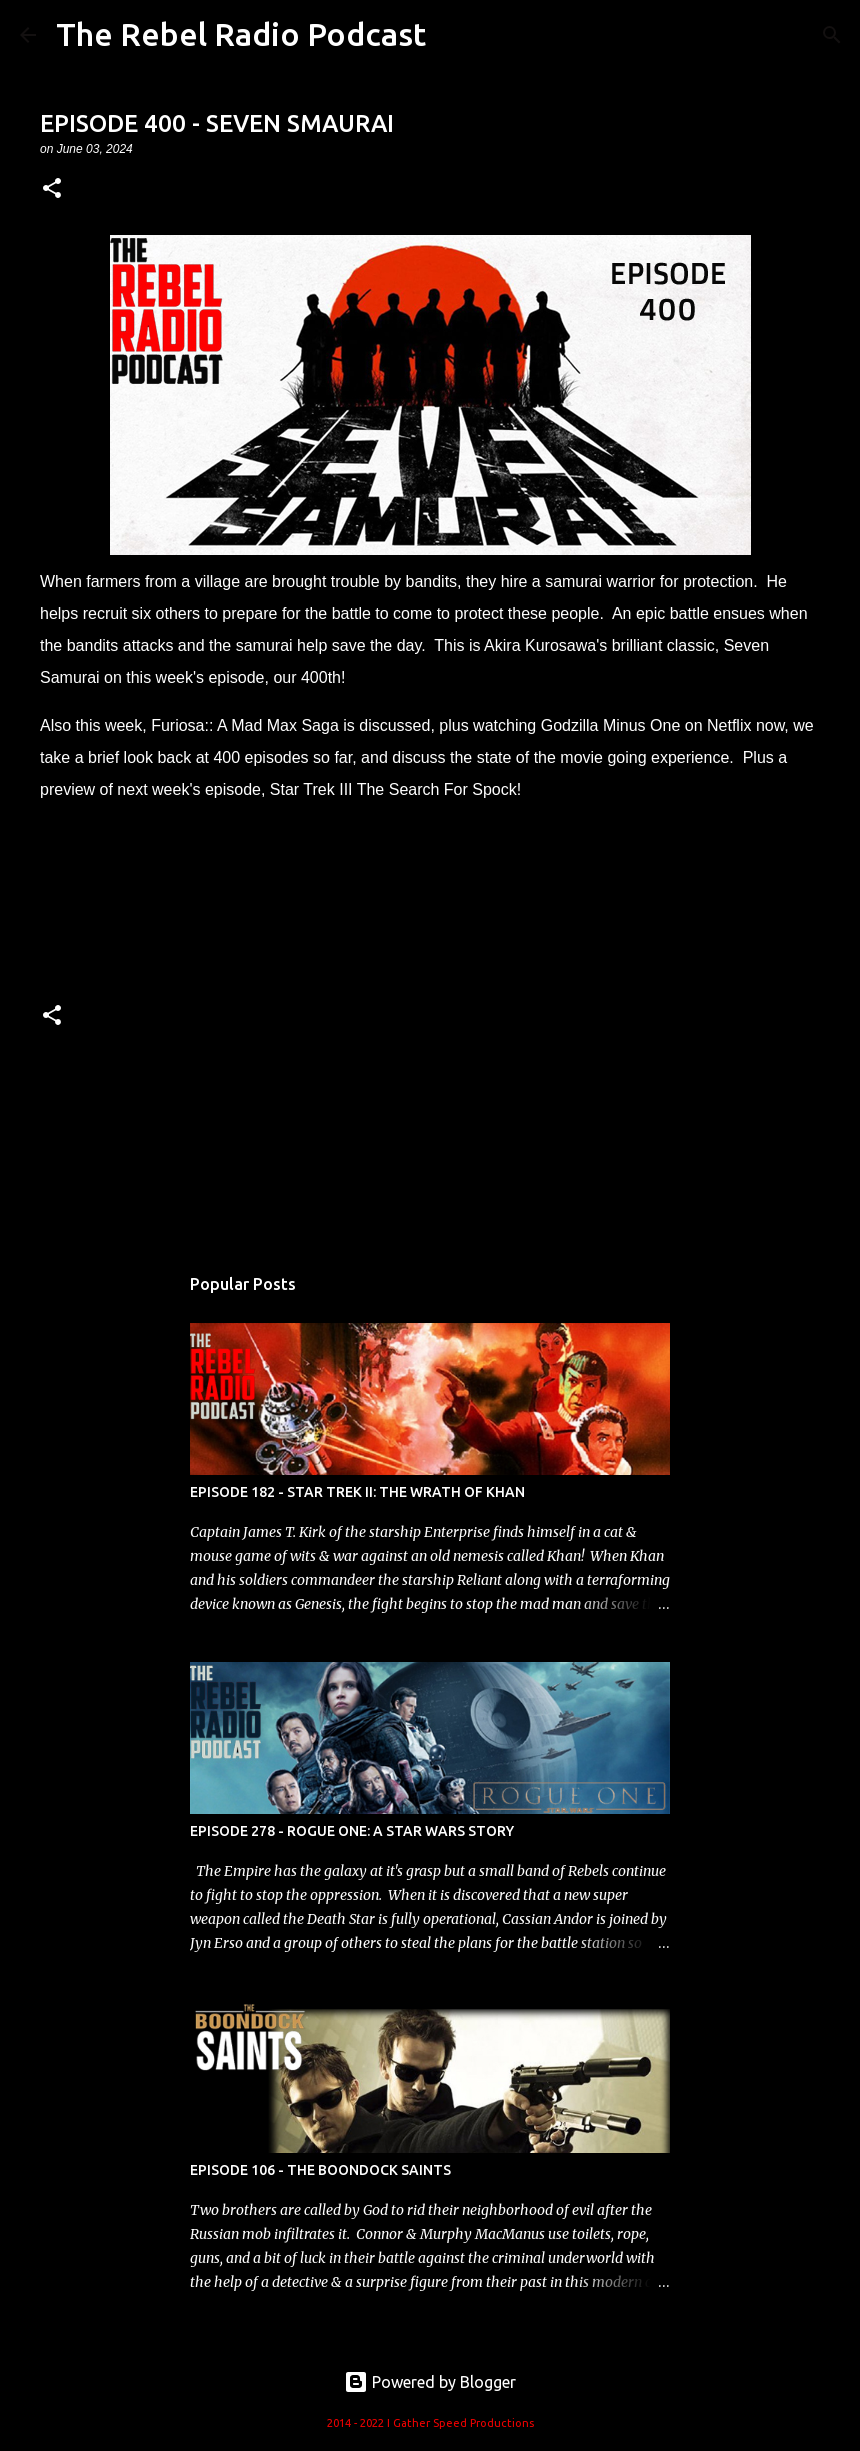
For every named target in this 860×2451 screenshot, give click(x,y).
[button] (52, 189)
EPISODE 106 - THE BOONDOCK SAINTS (320, 2170)
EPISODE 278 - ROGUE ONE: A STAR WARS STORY (352, 1831)
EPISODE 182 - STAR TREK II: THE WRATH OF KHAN (357, 1492)
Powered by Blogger (430, 2382)
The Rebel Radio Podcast (241, 34)
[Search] (832, 35)
